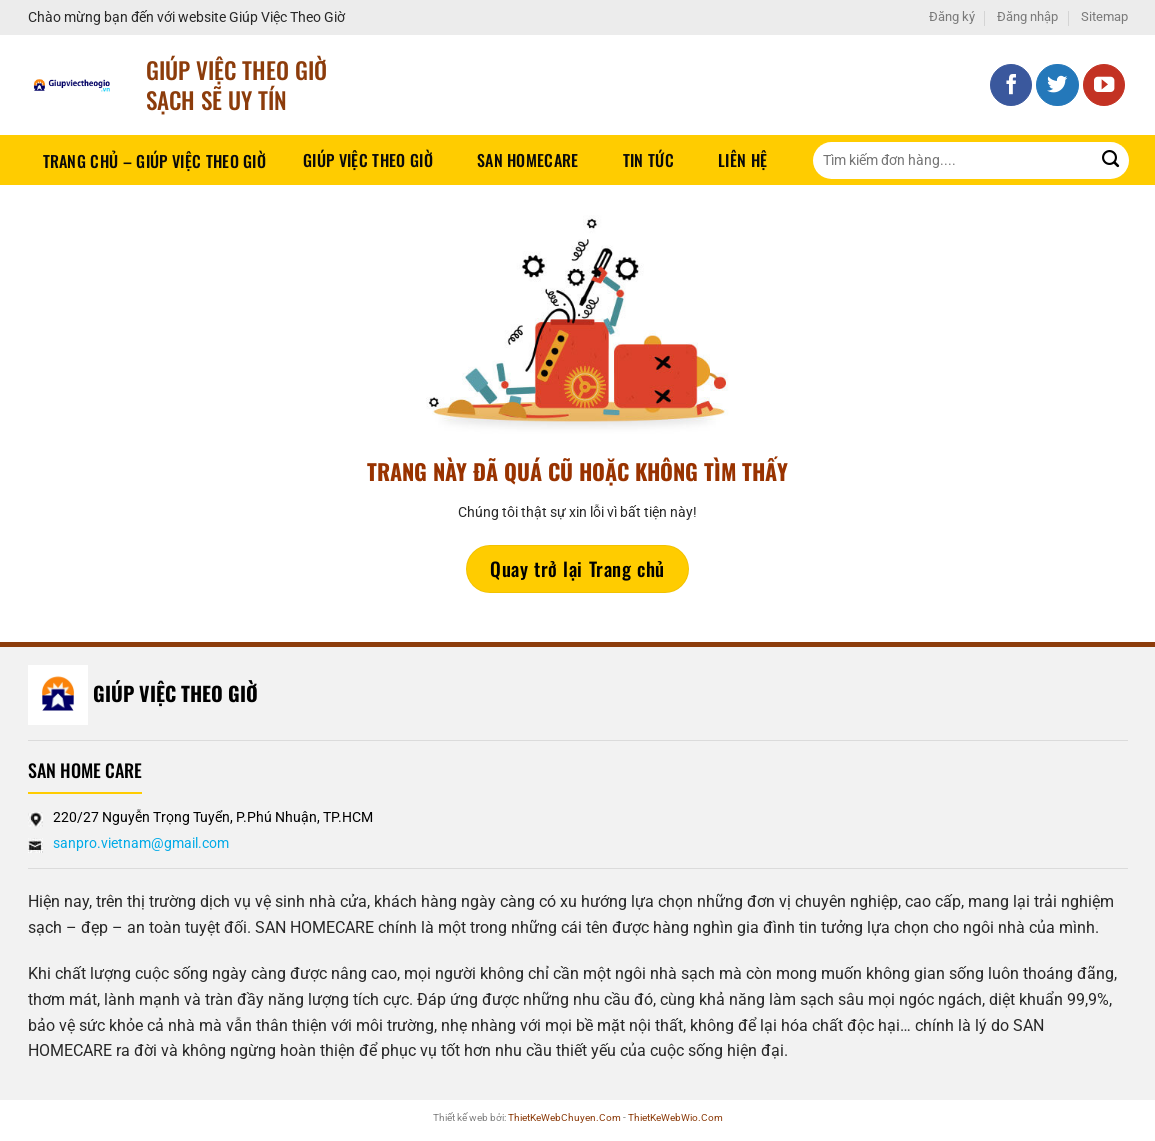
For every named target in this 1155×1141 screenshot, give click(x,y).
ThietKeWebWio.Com (675, 1117)
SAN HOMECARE (528, 160)
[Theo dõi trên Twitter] (1057, 85)
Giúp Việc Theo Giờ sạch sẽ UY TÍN (236, 84)
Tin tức (648, 160)
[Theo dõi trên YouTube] (1104, 85)
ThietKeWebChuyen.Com (564, 1117)
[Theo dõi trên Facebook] (1011, 85)
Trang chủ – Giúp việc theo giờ (155, 161)
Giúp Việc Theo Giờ (368, 160)
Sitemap (1104, 16)
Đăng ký (952, 16)
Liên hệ (742, 160)
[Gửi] (1110, 160)
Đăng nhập (1027, 16)
